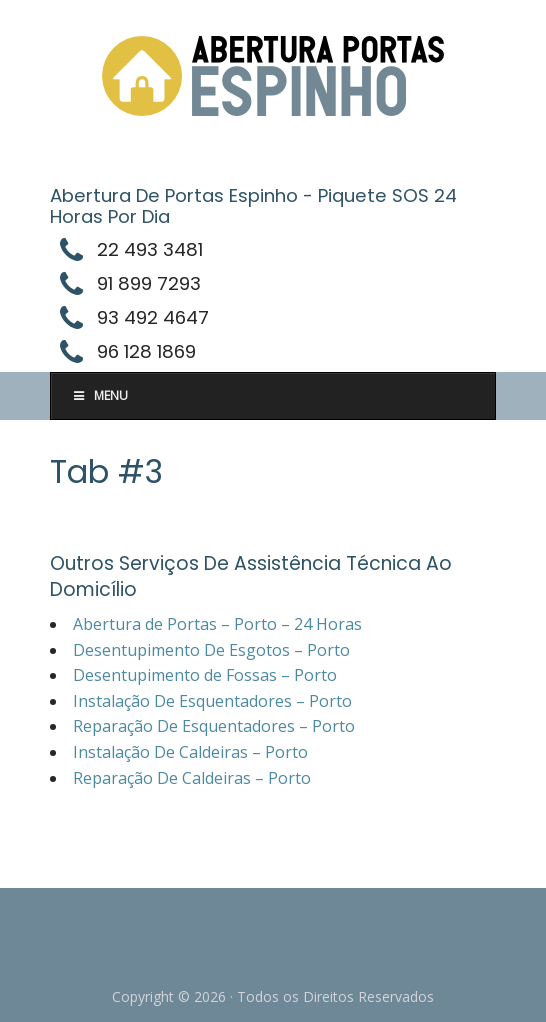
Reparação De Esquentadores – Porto (214, 726)
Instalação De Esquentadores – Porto (212, 701)
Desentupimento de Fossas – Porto (205, 675)
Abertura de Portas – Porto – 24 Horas (217, 624)
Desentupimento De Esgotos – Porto (211, 650)
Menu (99, 395)
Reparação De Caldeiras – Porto (192, 778)
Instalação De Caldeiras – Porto (190, 752)
